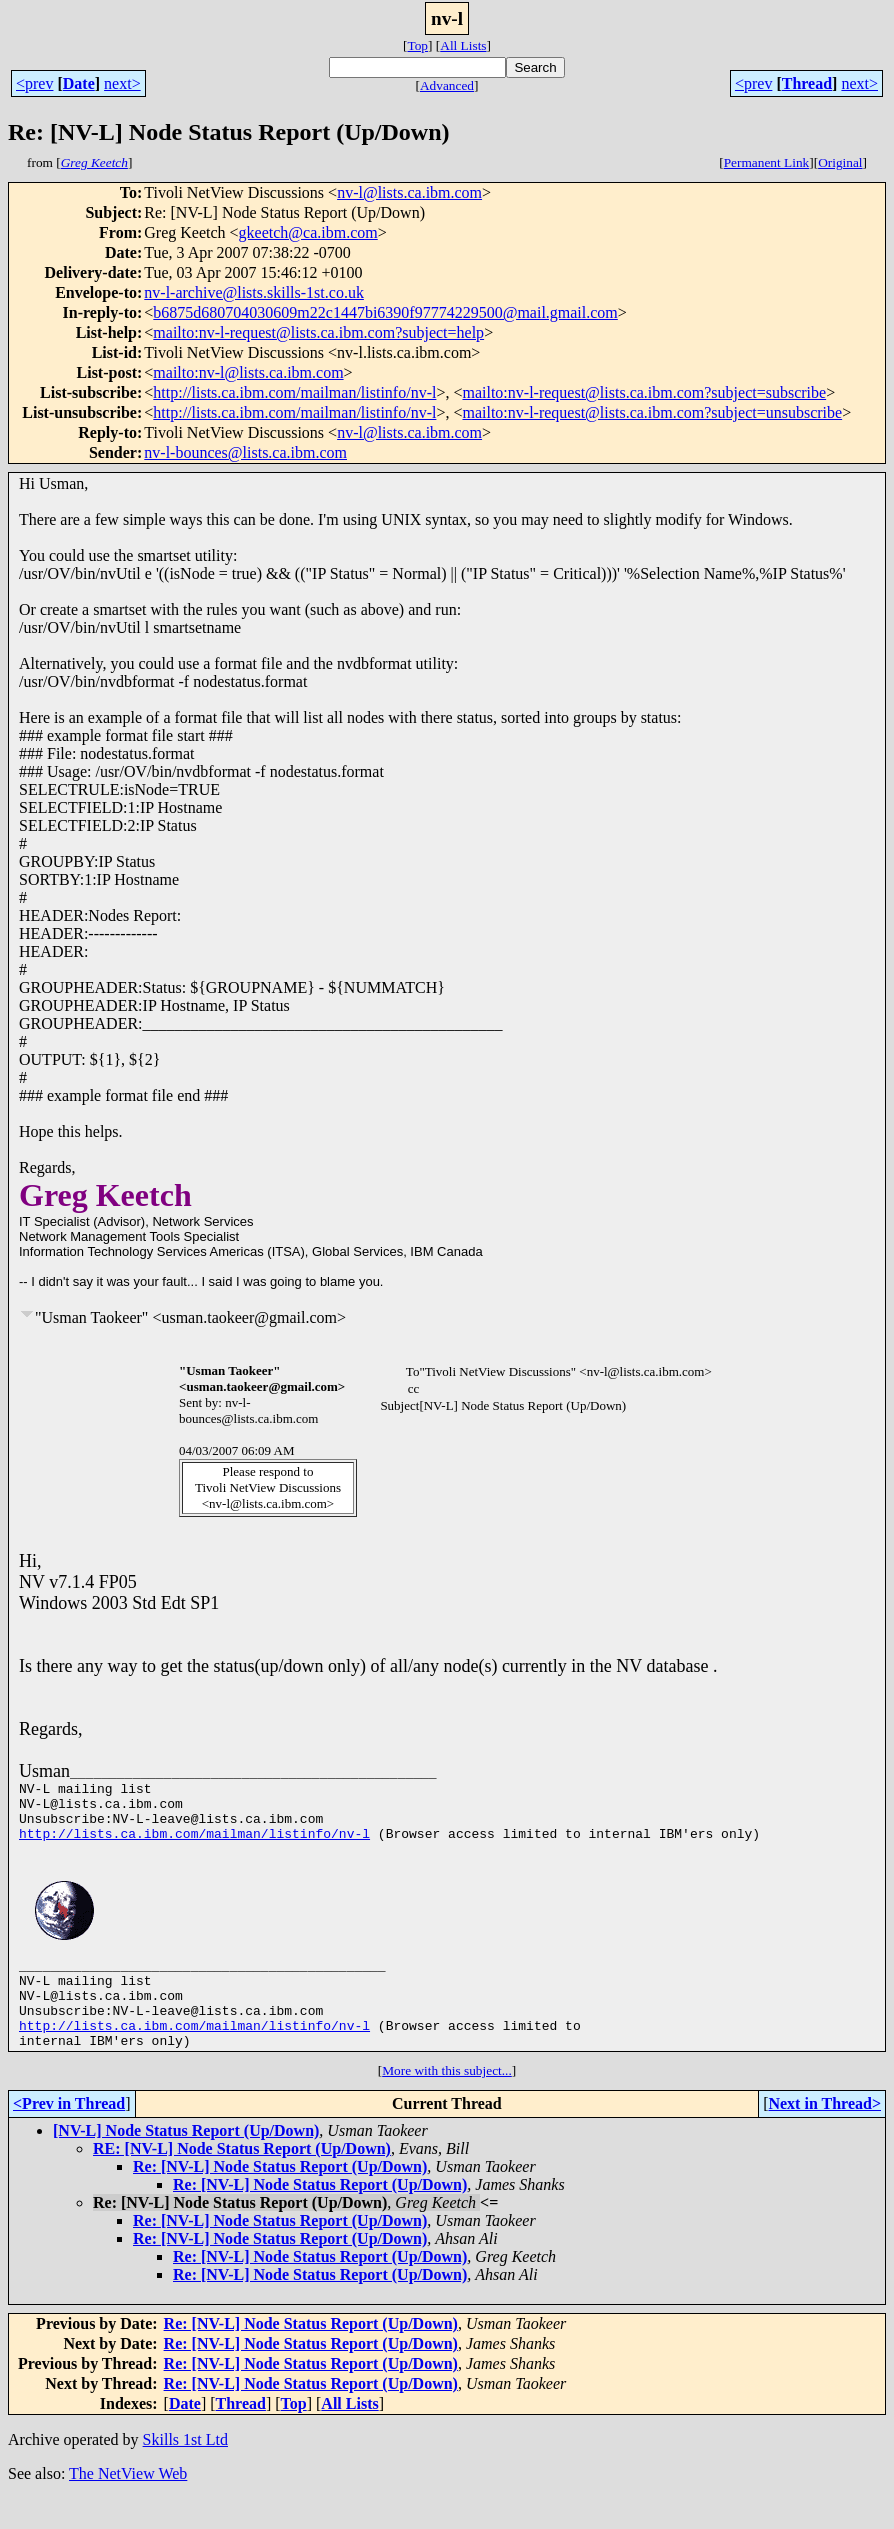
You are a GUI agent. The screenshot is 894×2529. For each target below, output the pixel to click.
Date (79, 83)
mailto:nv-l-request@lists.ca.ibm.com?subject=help (318, 332)
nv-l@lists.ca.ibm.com (409, 192)
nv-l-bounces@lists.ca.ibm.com (245, 452)
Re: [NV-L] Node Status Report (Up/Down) (280, 2196)
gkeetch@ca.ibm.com (308, 232)
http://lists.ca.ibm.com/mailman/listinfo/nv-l (294, 392)
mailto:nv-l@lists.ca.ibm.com (248, 372)
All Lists (463, 45)
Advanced (447, 85)
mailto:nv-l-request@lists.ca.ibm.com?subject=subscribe (644, 392)
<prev (34, 83)
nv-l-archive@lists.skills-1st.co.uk (254, 292)
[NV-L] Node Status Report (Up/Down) (186, 2160)
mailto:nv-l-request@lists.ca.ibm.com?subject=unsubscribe (652, 412)
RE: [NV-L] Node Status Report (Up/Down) (242, 2178)
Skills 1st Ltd (185, 2469)
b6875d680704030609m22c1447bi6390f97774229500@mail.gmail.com (385, 312)
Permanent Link (767, 162)
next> (122, 83)
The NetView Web (128, 2503)
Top (417, 45)
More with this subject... (447, 2100)
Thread (807, 83)
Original (840, 162)
